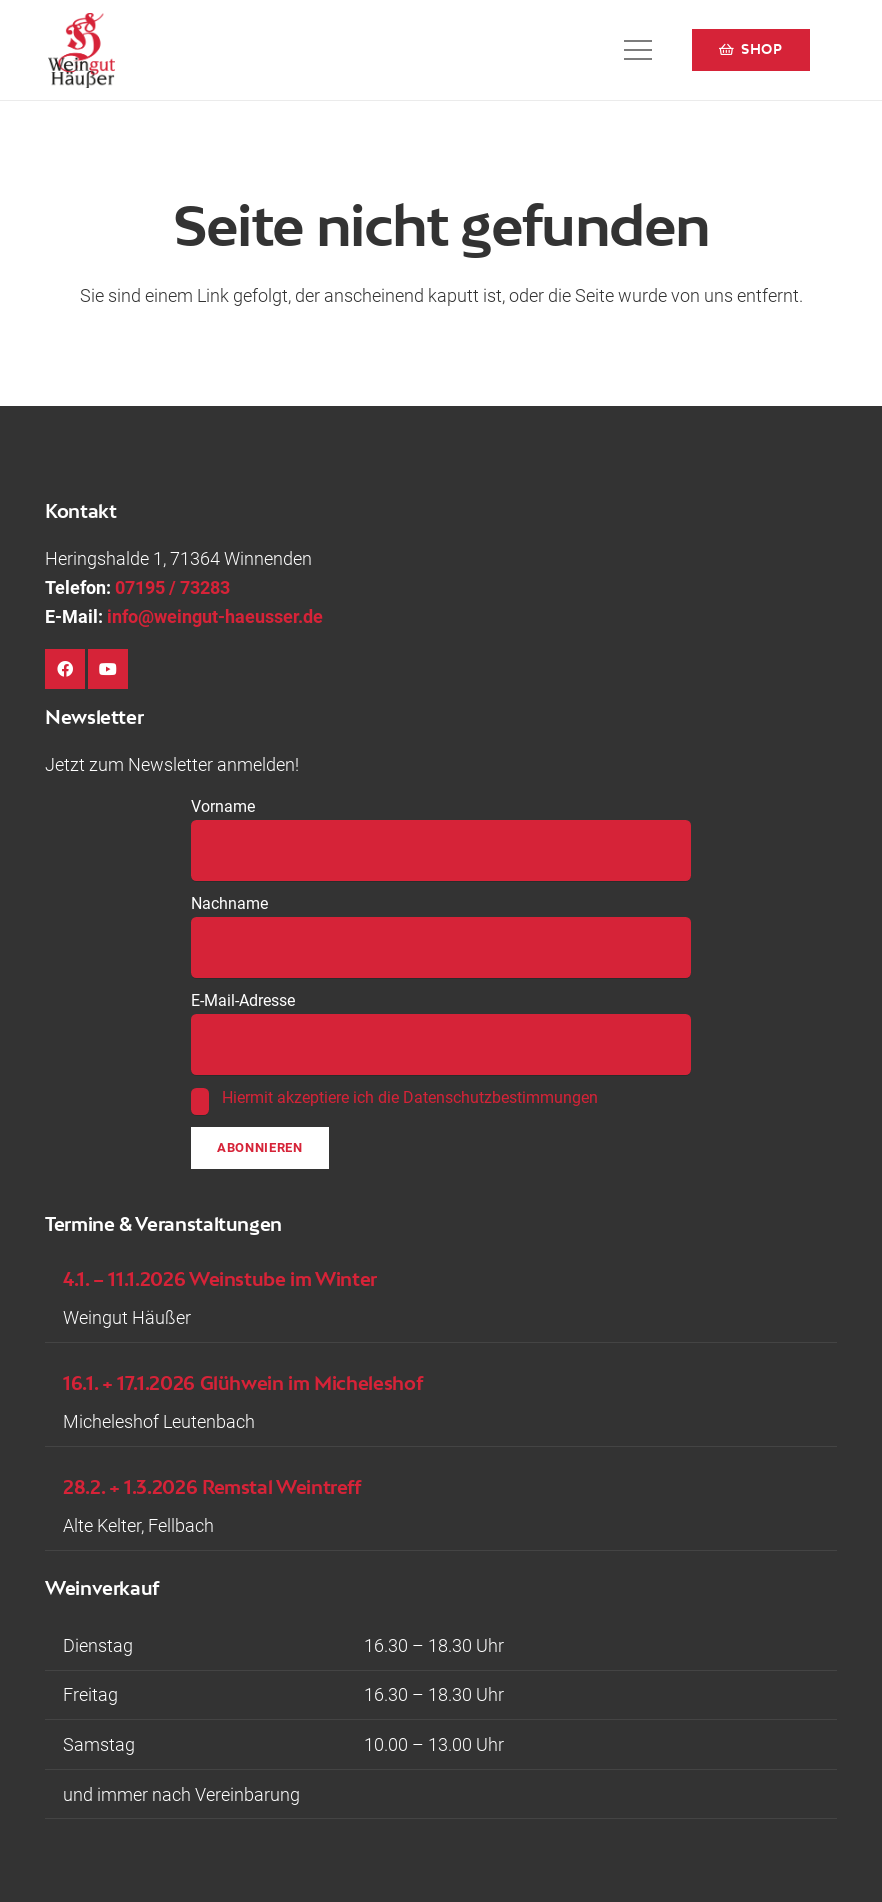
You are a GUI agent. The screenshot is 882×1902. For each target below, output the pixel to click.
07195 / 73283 (172, 587)
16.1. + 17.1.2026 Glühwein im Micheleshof (242, 1382)
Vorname (223, 806)
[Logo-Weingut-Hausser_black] (81, 50)
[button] (638, 50)
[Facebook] (65, 669)
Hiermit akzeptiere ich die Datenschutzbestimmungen (410, 1097)
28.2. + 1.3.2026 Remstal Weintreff (212, 1486)
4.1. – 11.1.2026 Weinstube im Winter (220, 1278)
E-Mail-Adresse (243, 1000)
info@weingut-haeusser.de (215, 616)
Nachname (229, 903)
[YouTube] (108, 669)
